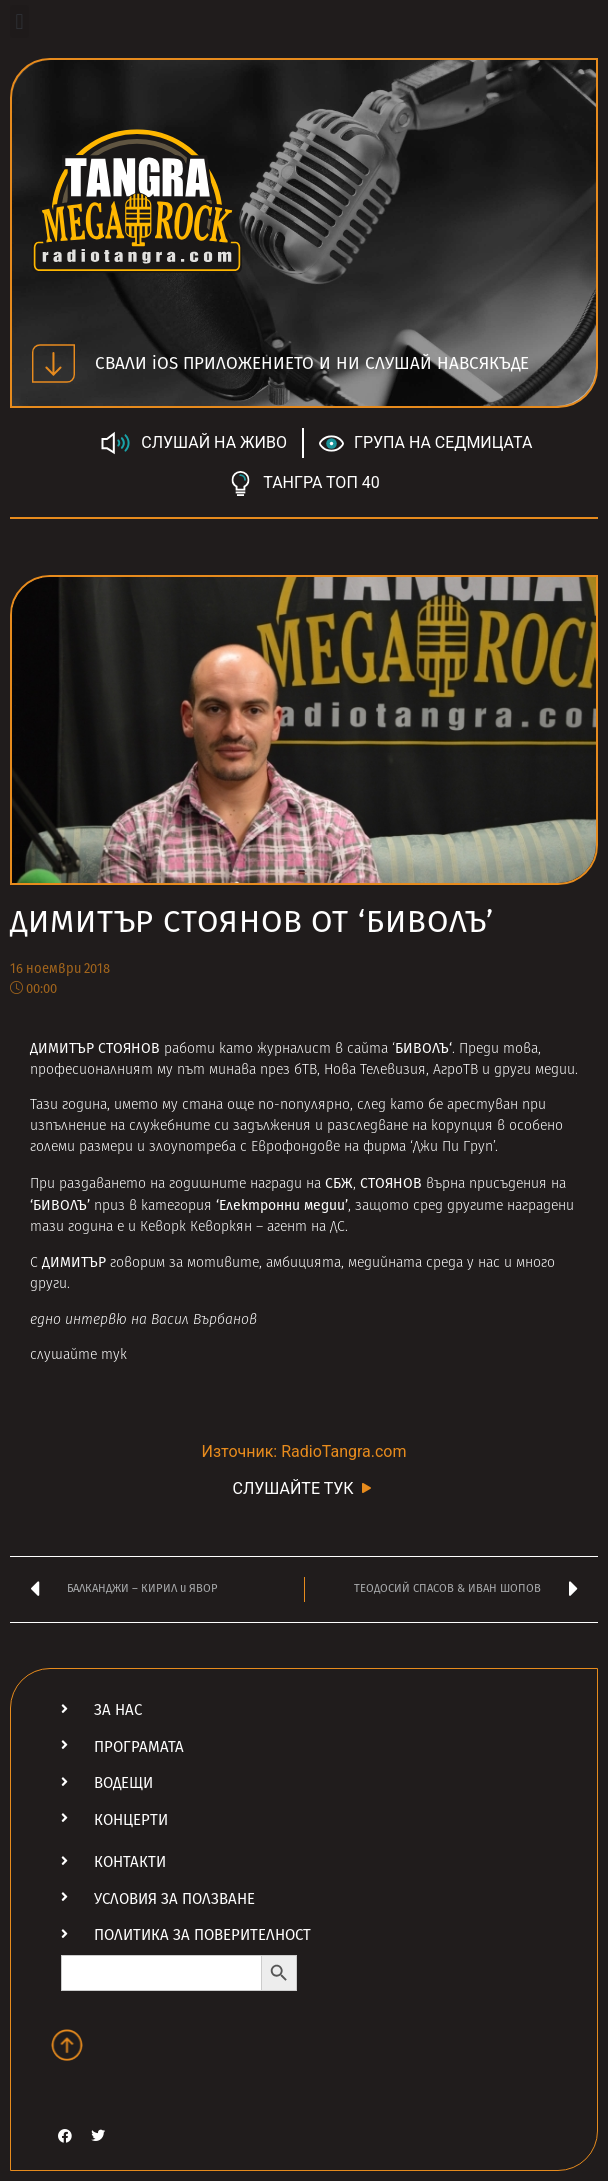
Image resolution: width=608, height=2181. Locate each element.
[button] (19, 21)
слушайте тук (78, 1355)
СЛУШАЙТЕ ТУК (303, 1487)
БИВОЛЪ (422, 1048)
